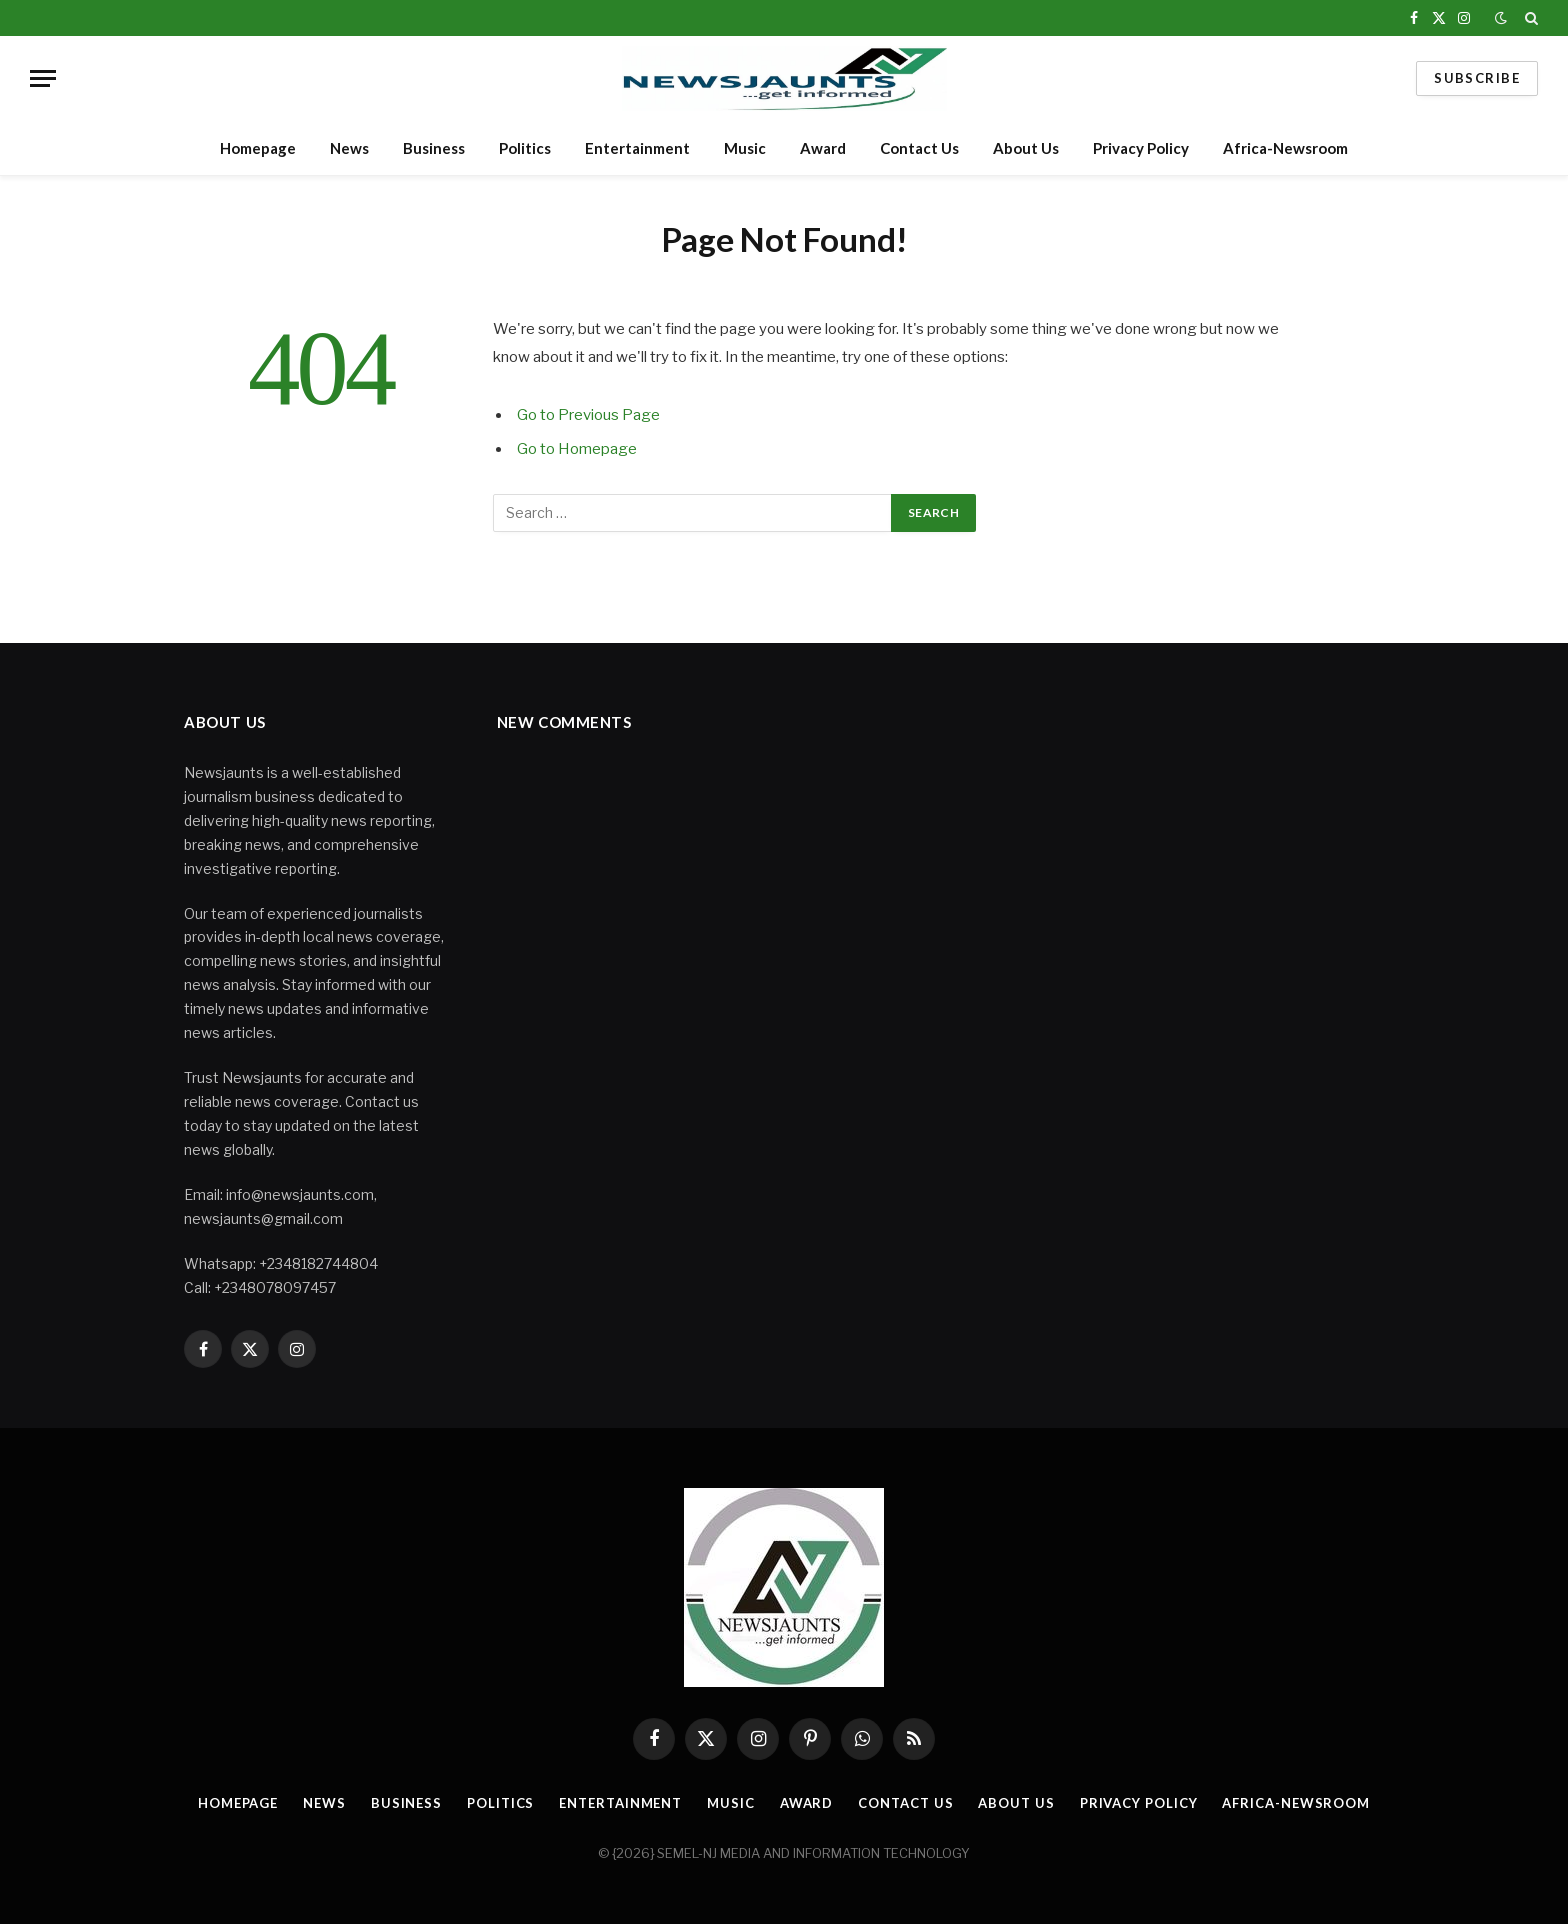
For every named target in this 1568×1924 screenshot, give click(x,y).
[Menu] (43, 78)
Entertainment (637, 148)
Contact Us (919, 148)
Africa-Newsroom (1285, 148)
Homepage (258, 148)
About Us (1026, 148)
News (349, 148)
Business (434, 148)
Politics (525, 148)
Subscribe (1477, 78)
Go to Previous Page (588, 415)
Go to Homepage (577, 449)
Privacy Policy (1141, 148)
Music (745, 148)
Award (823, 148)
